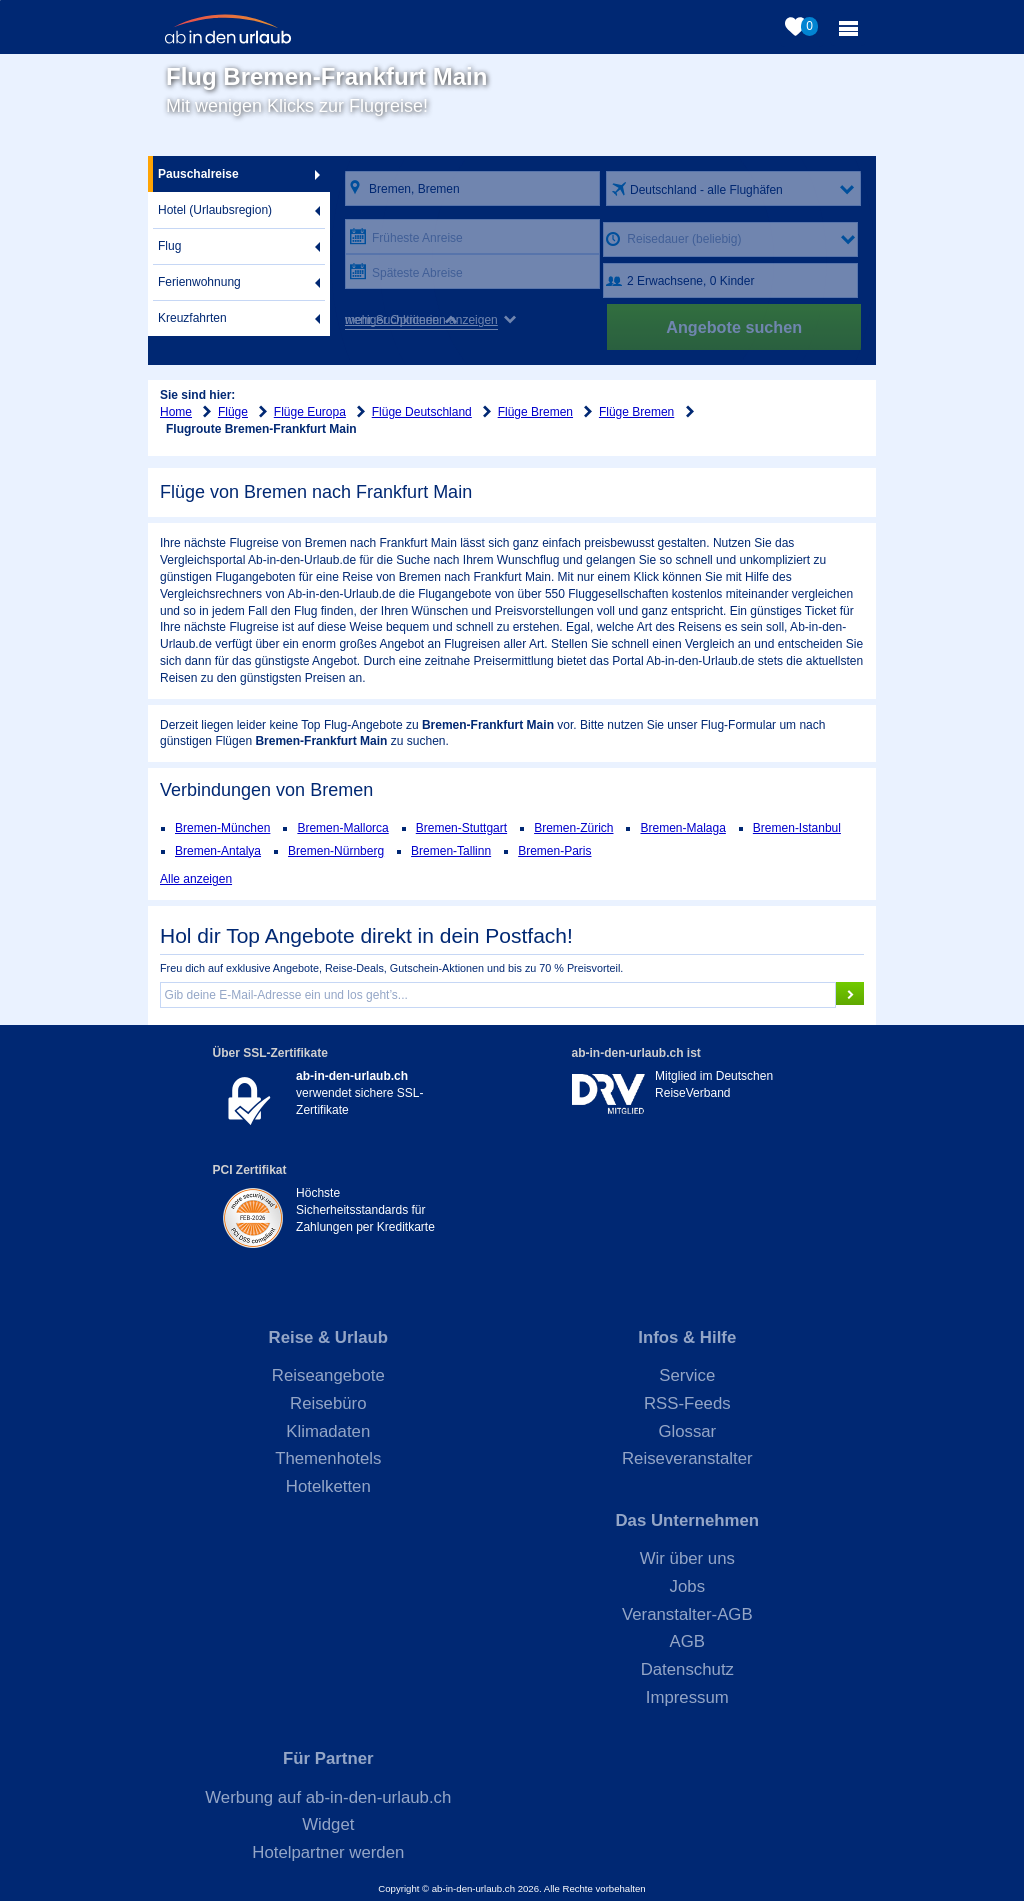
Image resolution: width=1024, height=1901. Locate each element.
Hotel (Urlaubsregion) (215, 210)
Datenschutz (687, 1669)
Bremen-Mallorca (342, 828)
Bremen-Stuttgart (461, 828)
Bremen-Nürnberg (336, 851)
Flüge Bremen (535, 412)
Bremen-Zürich (573, 828)
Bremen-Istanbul (797, 828)
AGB (687, 1641)
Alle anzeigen (196, 879)
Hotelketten (328, 1486)
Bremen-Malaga (682, 828)
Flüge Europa (310, 412)
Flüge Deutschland (422, 412)
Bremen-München (222, 828)
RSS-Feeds (687, 1403)
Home (176, 412)
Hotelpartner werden (328, 1852)
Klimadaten (328, 1431)
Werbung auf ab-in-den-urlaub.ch (328, 1797)
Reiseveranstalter (687, 1458)
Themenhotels (328, 1458)
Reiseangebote (328, 1375)
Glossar (687, 1431)
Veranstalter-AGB (687, 1614)
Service (687, 1375)
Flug (169, 246)
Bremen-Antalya (218, 851)
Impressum (687, 1697)
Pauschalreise (198, 174)
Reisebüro (328, 1403)
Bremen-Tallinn (451, 851)
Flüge (233, 412)
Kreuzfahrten (192, 318)
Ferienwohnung (199, 282)
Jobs (687, 1586)
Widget (328, 1824)
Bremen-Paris (554, 851)
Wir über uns (687, 1558)
